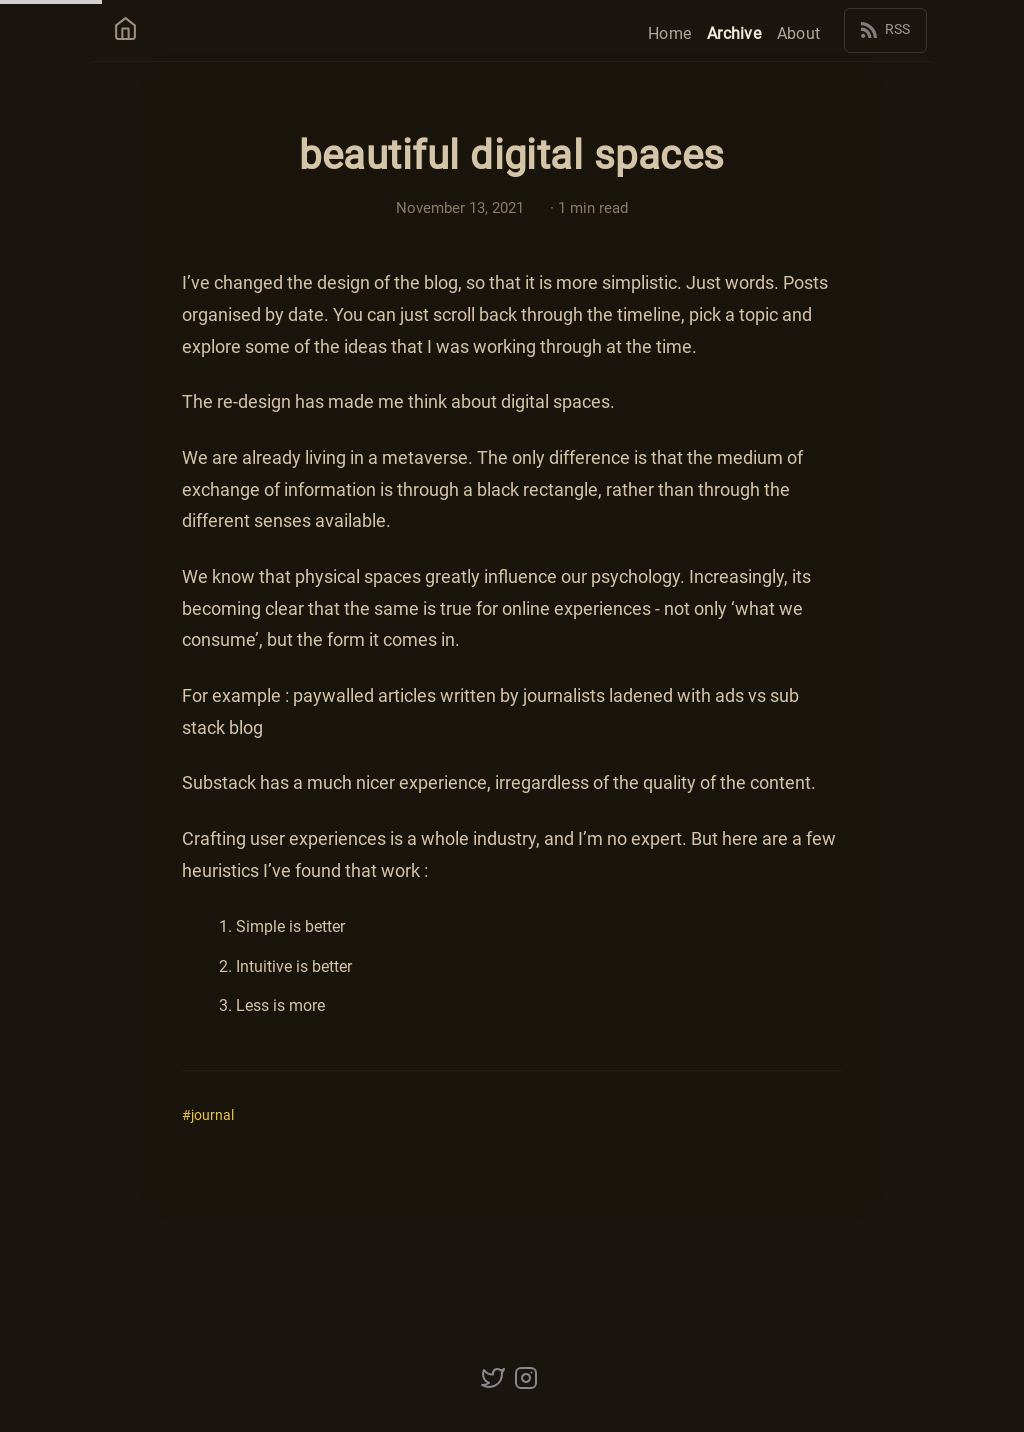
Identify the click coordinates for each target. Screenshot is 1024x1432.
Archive (734, 32)
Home (669, 32)
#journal (208, 1115)
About (798, 32)
